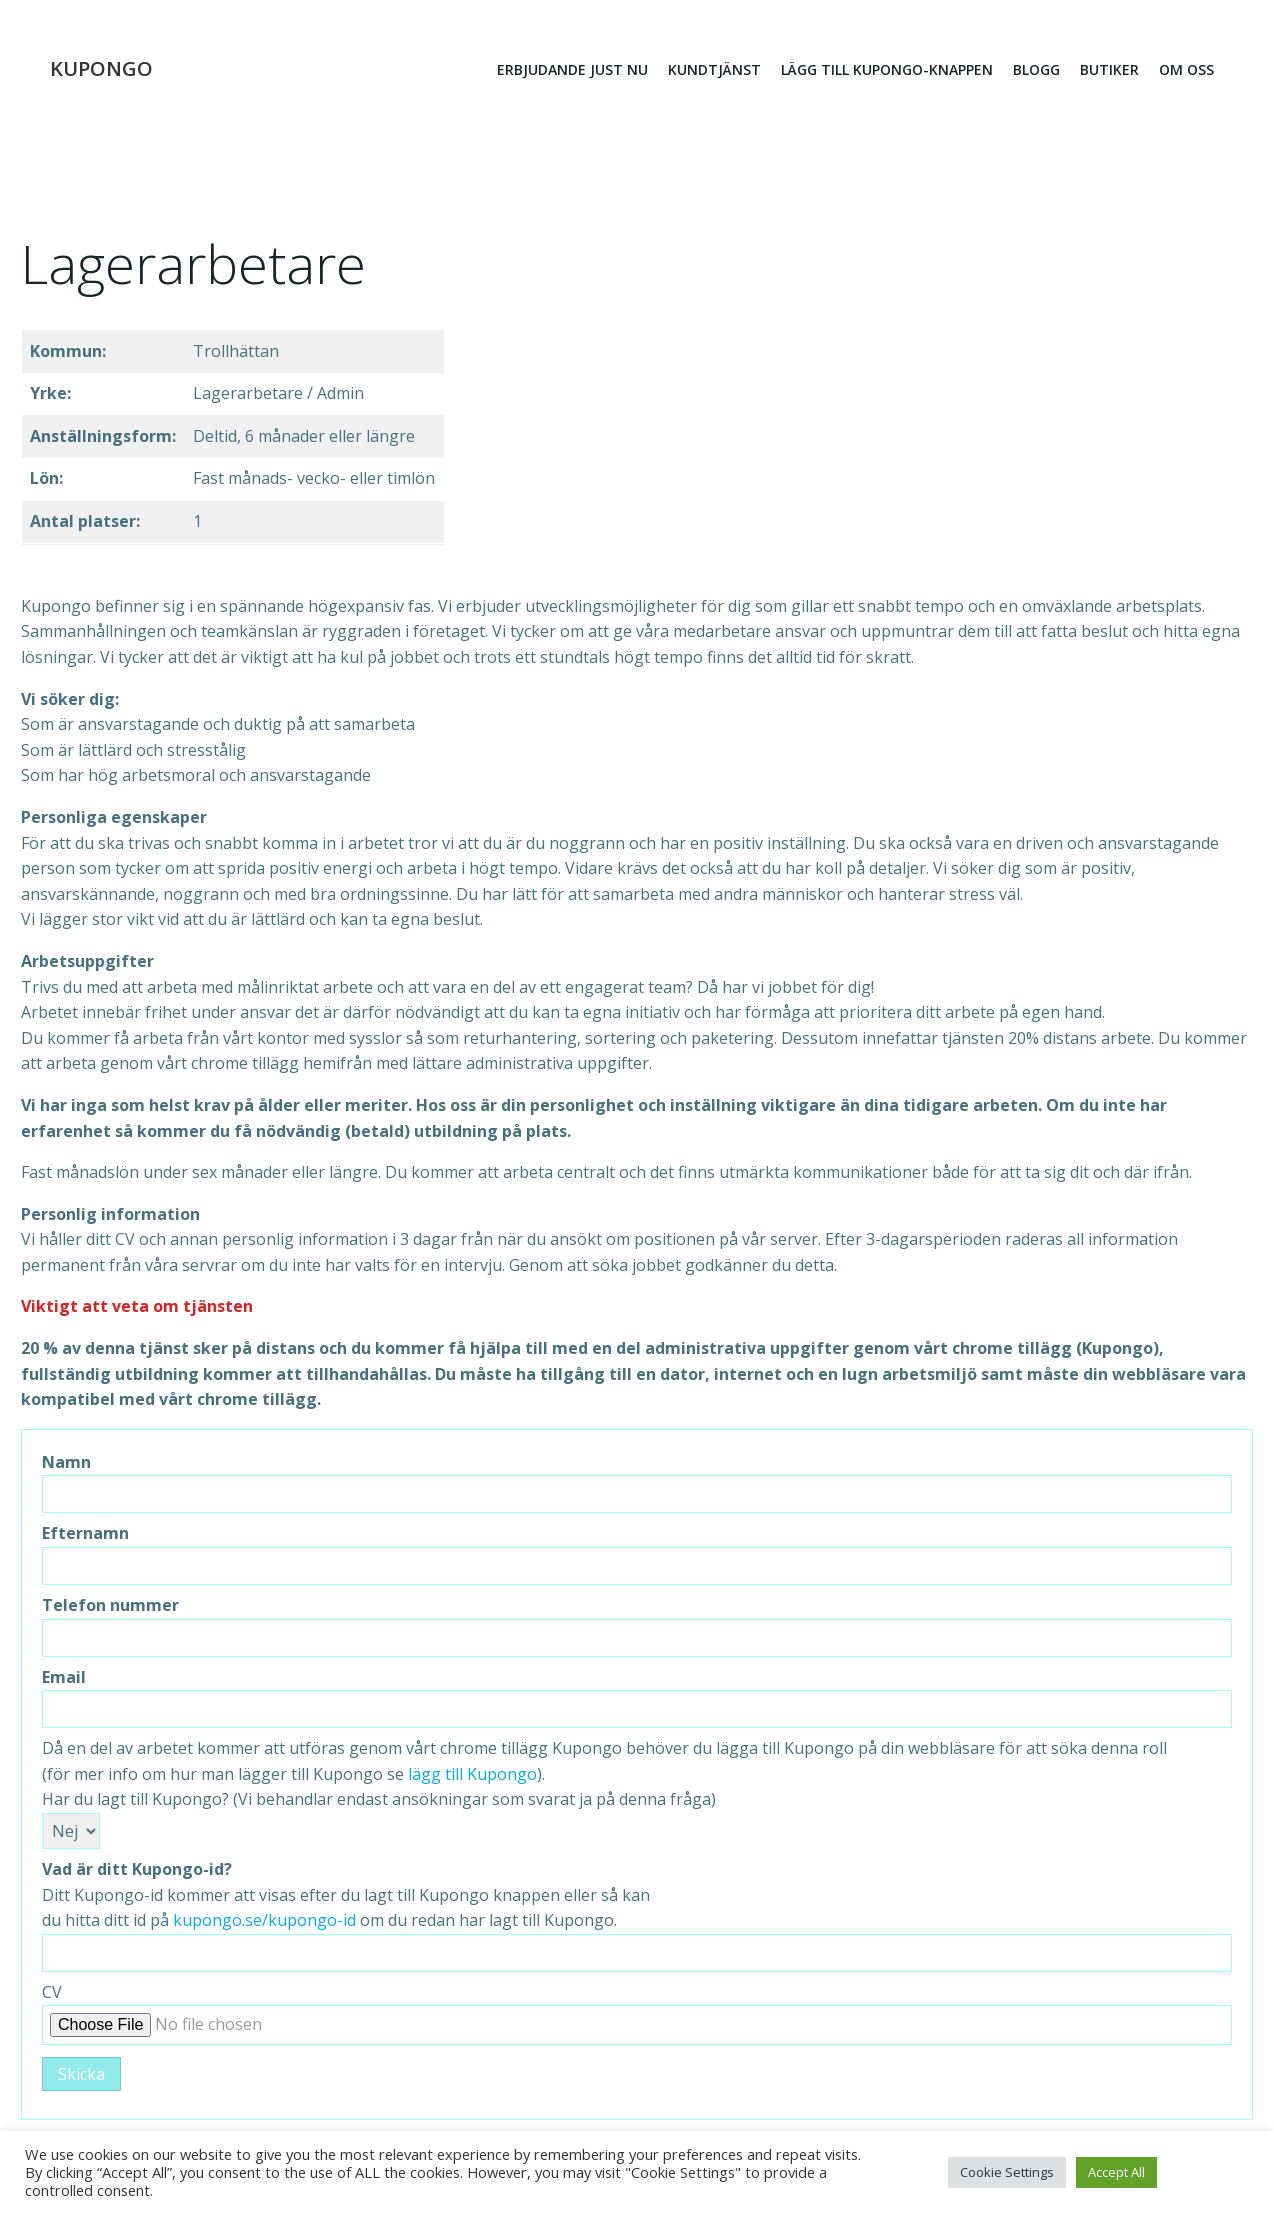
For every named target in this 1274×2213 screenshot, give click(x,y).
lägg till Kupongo (472, 1776)
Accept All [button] (1116, 2172)
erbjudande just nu (571, 70)
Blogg (1035, 70)
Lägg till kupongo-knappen (886, 70)
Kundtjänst (713, 70)
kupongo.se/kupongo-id (264, 1923)
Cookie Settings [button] (1007, 2172)
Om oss (1185, 70)
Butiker (1108, 70)
